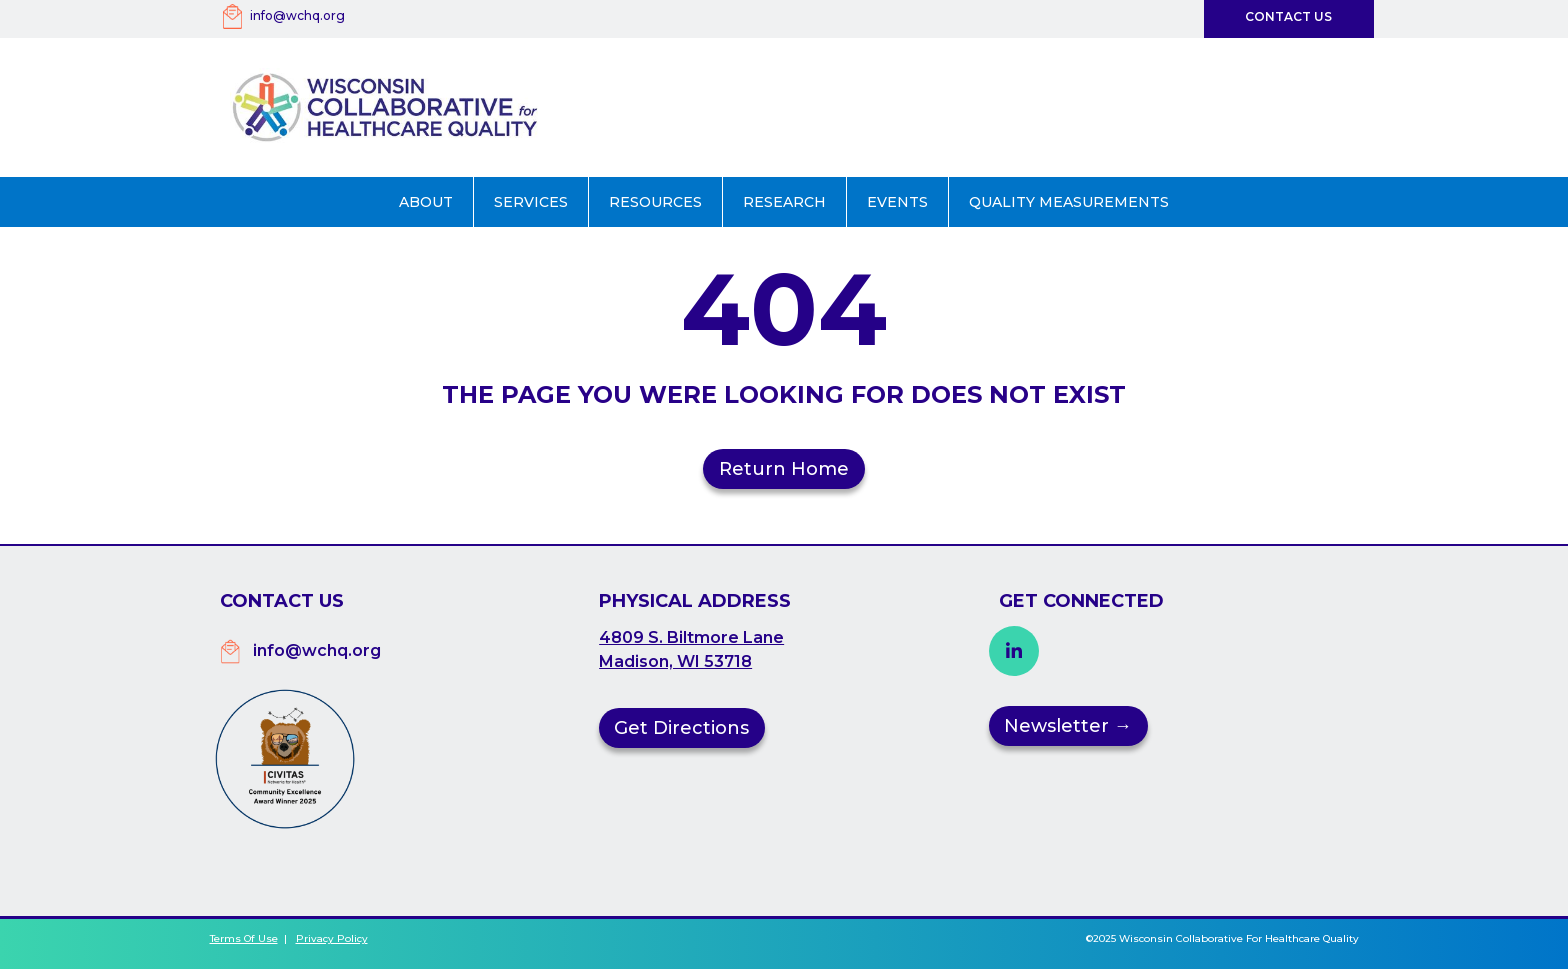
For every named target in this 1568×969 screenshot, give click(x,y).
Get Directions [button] (681, 728)
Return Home (784, 469)
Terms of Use (244, 938)
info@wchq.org (297, 15)
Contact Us (1288, 16)
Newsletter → (1068, 726)
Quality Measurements (1069, 202)
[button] (426, 202)
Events (897, 202)
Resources (655, 202)
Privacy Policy (332, 938)
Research (784, 202)
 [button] (1014, 651)
